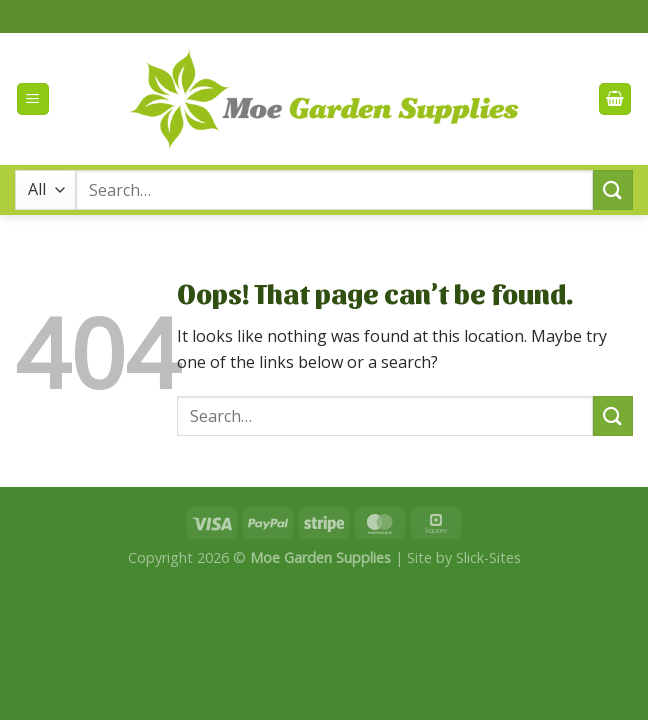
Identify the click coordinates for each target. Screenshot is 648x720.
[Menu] (33, 99)
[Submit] (613, 189)
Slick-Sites (488, 557)
